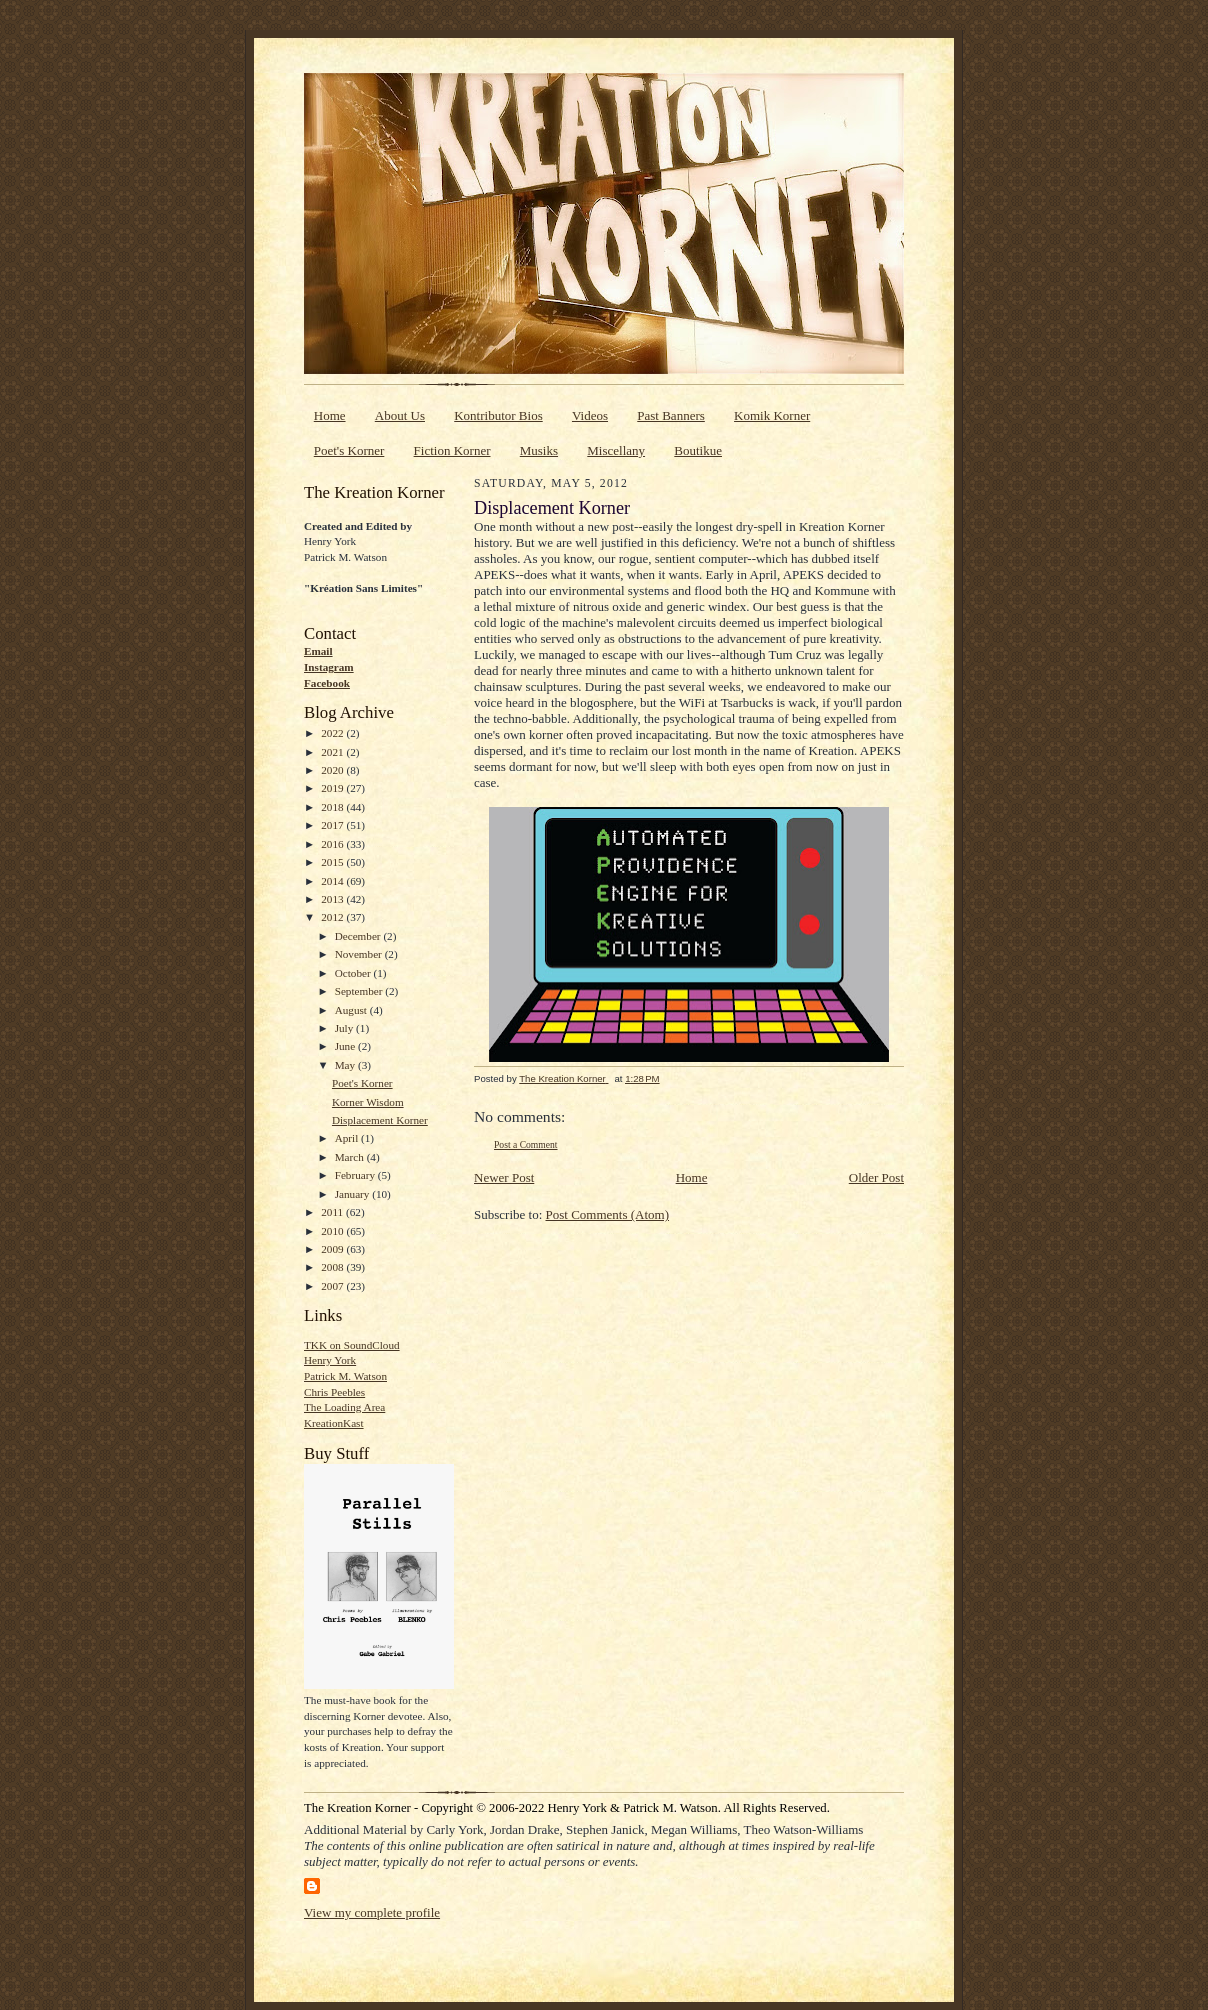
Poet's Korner (349, 450)
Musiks (539, 450)
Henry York (330, 1360)
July (345, 1028)
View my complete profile (372, 1912)
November (360, 954)
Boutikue (698, 450)
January (354, 1194)
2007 (333, 1286)
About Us (400, 415)
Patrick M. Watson (345, 1376)
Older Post (876, 1177)
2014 (333, 881)
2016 (333, 844)
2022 (333, 733)
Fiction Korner (452, 450)
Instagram (329, 667)
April (348, 1138)
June (346, 1046)
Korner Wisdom (368, 1102)
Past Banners (671, 415)
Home (330, 415)
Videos (590, 415)
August (352, 1010)
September (360, 991)
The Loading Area (344, 1407)
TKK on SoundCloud (352, 1345)
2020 (333, 770)
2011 (333, 1212)
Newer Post (504, 1177)
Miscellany (616, 450)
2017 (333, 825)
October (354, 973)
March (351, 1157)
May (346, 1065)
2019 (333, 788)
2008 (333, 1267)
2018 (333, 807)
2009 (333, 1249)
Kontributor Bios (498, 415)
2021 (333, 752)
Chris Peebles (334, 1392)
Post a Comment (526, 1144)
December (359, 936)
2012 (333, 917)
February (356, 1175)
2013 (333, 899)
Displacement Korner (380, 1120)
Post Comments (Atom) (608, 1214)
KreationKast (334, 1423)
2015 (333, 862)
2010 (333, 1231)
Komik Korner (772, 415)
